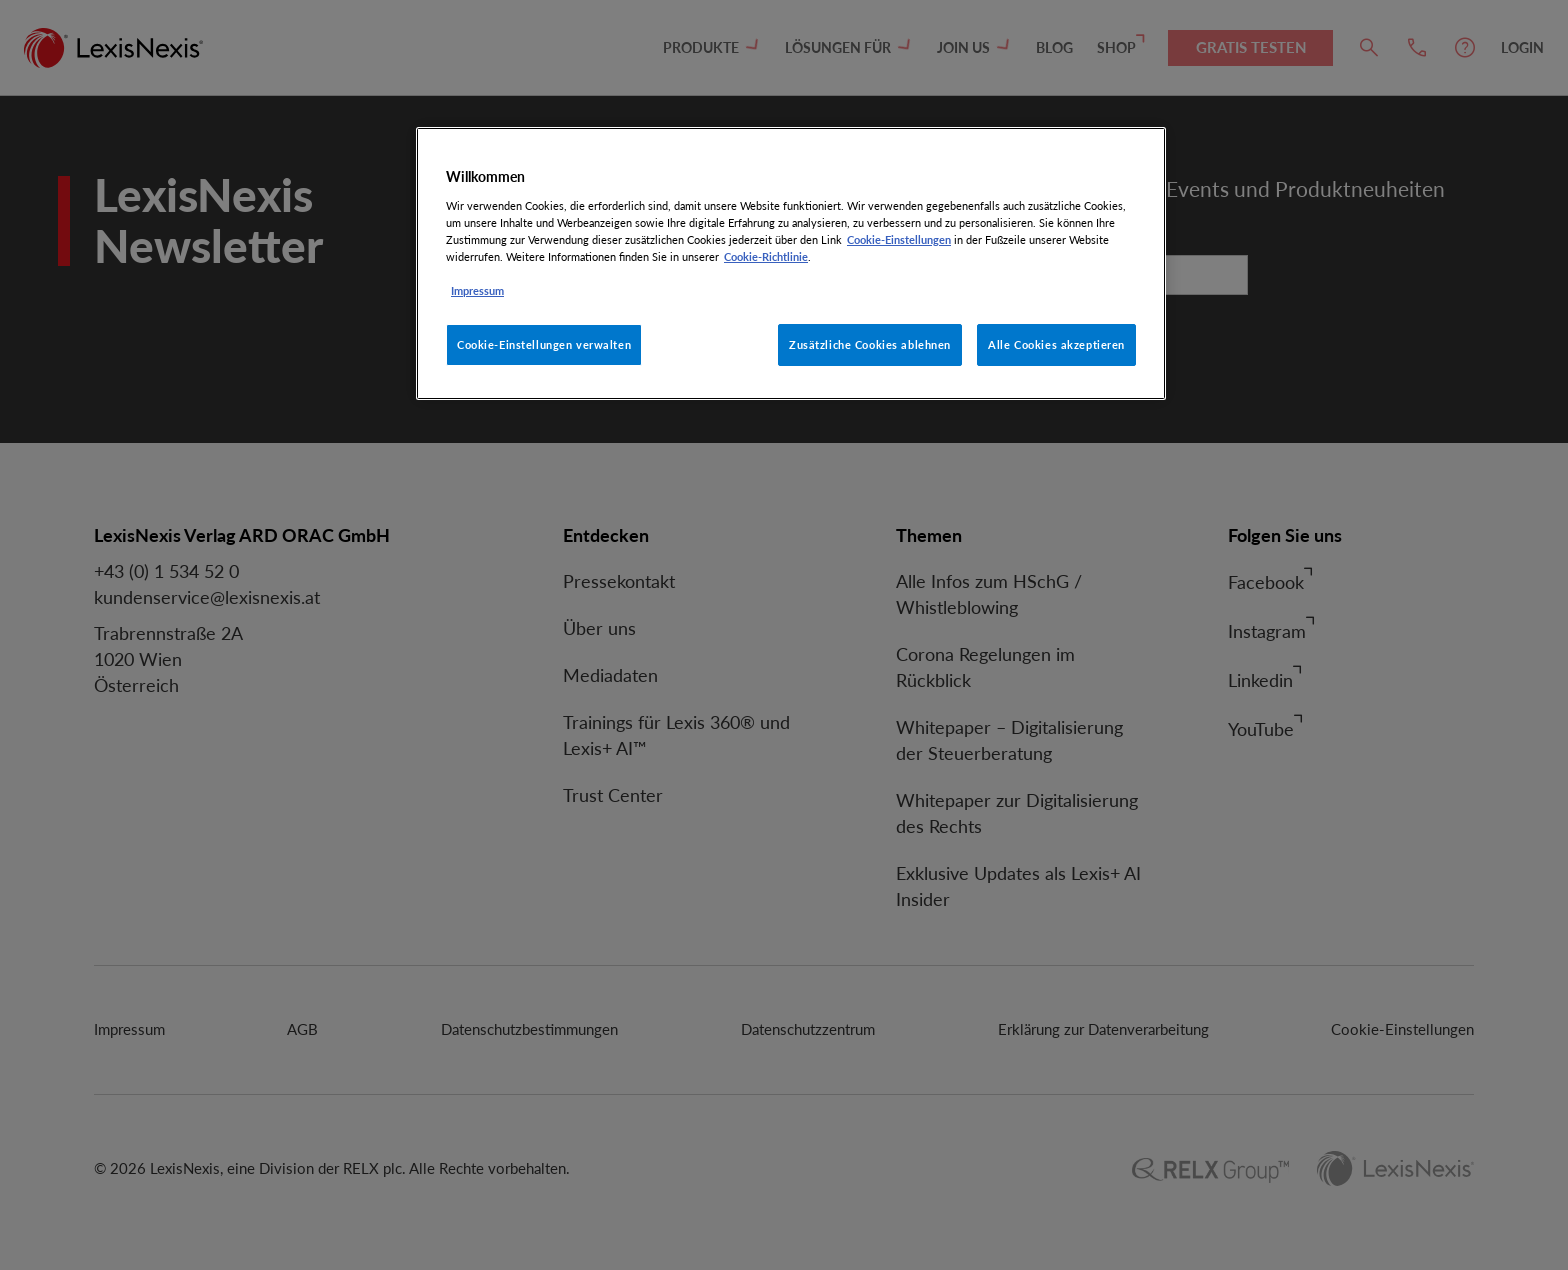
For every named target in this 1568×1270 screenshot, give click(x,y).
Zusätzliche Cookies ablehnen (870, 344)
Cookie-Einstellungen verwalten (544, 344)
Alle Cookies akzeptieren (1056, 344)
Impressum (477, 290)
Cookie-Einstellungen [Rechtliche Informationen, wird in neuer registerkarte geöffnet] (899, 239)
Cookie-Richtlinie (766, 256)
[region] (791, 263)
